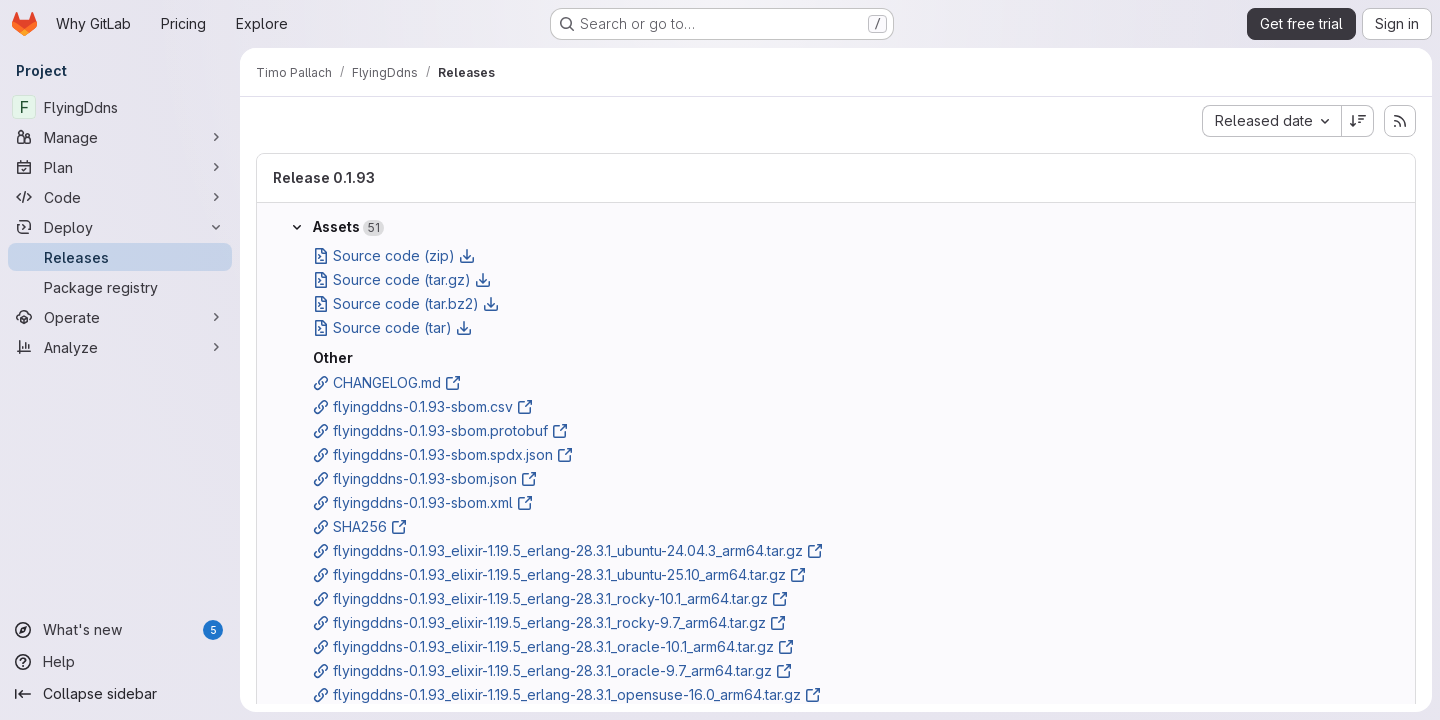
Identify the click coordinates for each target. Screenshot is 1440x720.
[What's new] (120, 630)
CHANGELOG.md (387, 382)
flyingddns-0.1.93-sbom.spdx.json (443, 454)
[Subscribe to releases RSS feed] (1400, 121)
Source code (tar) (392, 327)
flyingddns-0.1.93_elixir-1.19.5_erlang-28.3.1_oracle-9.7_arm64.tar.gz (552, 670)
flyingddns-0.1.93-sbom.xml (423, 502)
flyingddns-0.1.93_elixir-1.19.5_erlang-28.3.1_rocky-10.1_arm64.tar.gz (550, 598)
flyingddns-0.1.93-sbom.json (425, 478)
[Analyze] (120, 347)
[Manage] (120, 137)
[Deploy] (120, 227)
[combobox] (1271, 121)
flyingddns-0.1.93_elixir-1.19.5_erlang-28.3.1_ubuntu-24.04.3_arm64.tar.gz (568, 550)
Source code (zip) (394, 255)
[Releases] (120, 257)
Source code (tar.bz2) (406, 303)
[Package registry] (120, 287)
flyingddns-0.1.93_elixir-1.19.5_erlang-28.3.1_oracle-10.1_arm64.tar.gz (553, 646)
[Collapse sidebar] (120, 694)
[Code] (120, 197)
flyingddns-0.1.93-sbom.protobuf (440, 430)
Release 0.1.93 (324, 177)
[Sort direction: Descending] (1358, 121)
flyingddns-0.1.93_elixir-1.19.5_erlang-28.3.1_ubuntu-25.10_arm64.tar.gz (559, 574)
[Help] (120, 662)
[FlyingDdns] (120, 107)
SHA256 (360, 526)
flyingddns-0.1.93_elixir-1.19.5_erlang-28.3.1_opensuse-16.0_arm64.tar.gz (567, 694)
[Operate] (120, 317)
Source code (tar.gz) (402, 279)
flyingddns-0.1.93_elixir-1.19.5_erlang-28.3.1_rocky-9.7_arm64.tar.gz (549, 622)
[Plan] (120, 167)
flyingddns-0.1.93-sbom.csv (423, 406)
